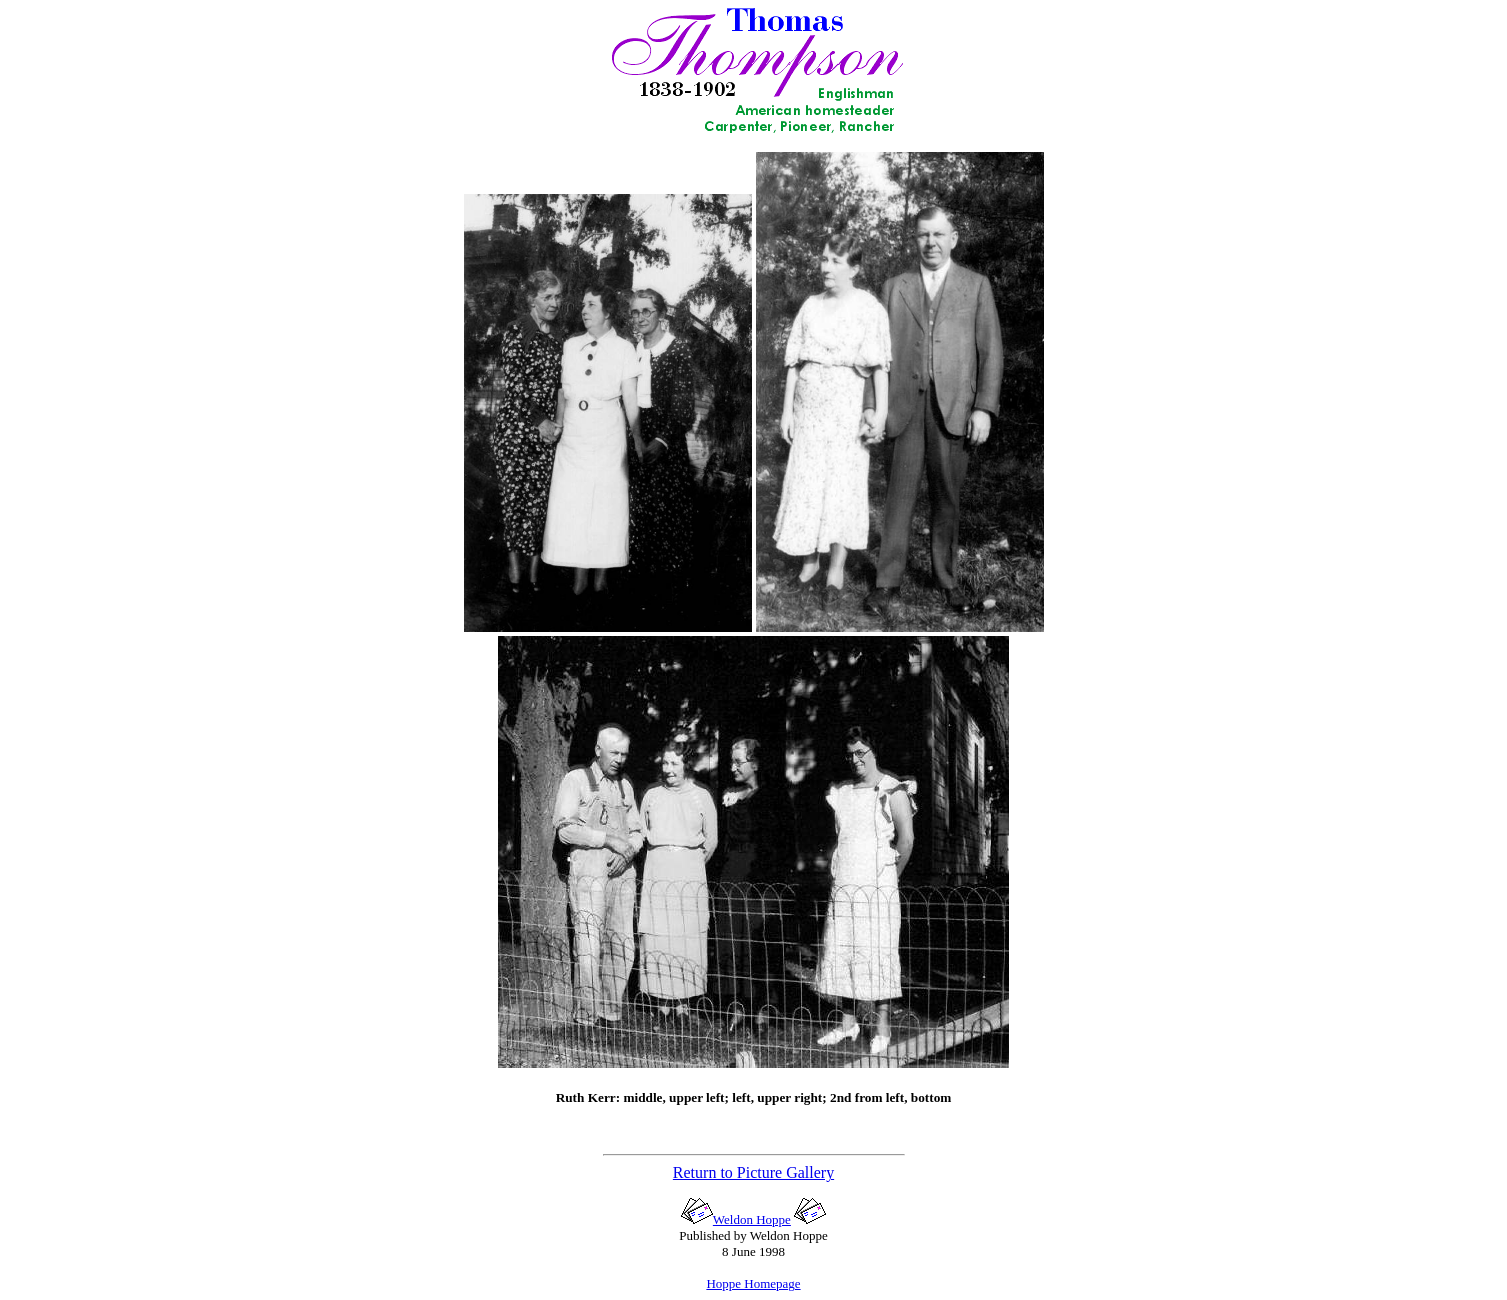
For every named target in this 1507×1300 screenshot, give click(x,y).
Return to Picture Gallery (753, 1172)
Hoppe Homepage (753, 1283)
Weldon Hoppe (736, 1219)
